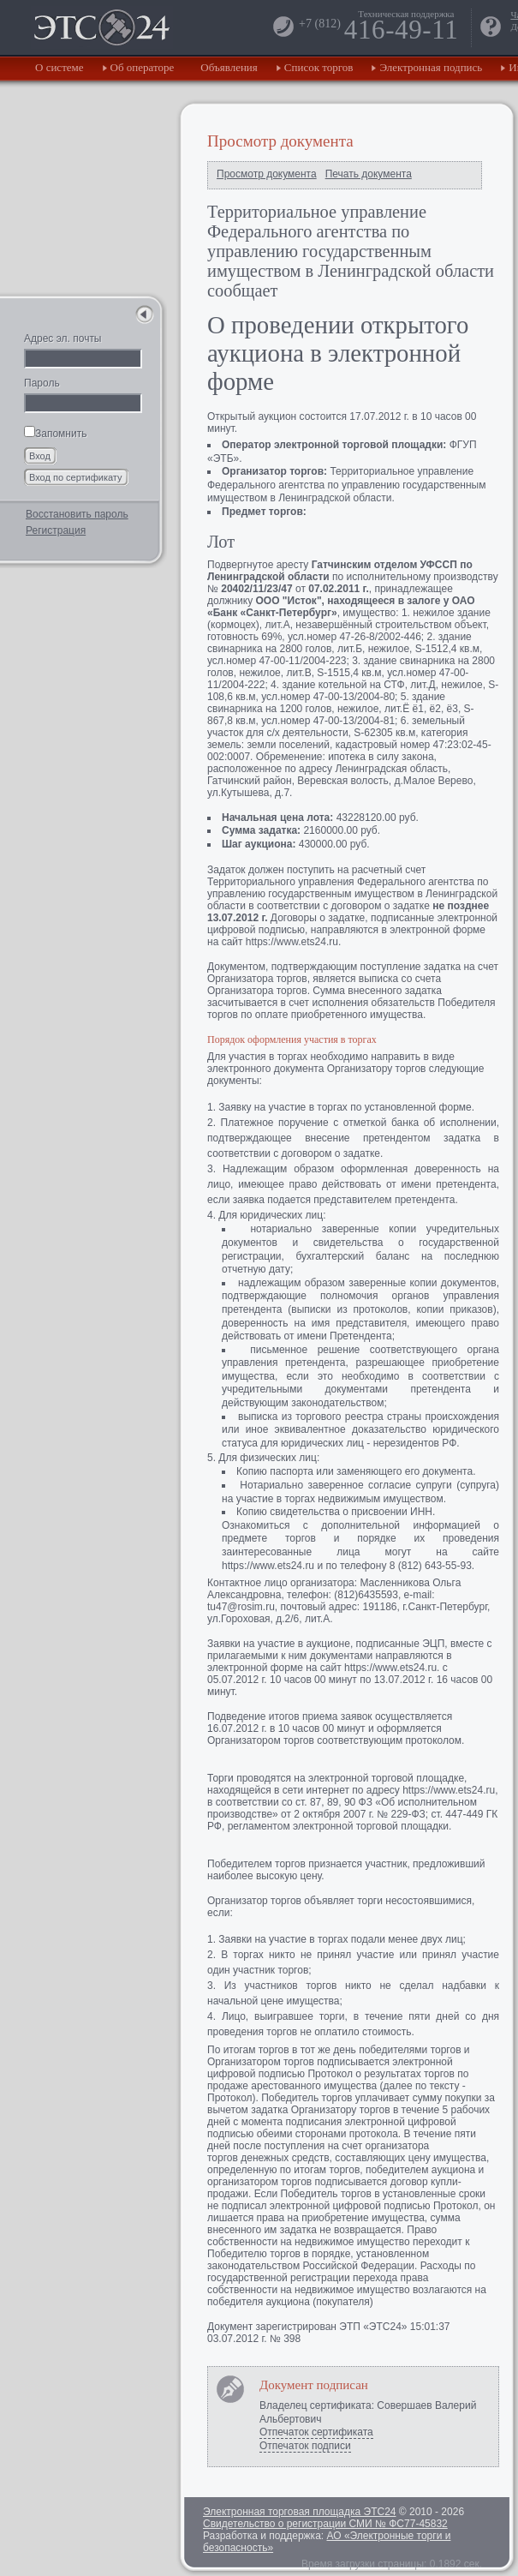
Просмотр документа (267, 174)
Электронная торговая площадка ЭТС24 (299, 2512)
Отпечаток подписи (305, 2446)
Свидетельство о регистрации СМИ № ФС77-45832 (325, 2524)
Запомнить (55, 434)
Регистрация (56, 530)
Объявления (229, 67)
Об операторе (142, 67)
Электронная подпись (430, 67)
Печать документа (368, 174)
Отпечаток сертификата (316, 2432)
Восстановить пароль (77, 514)
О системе (59, 67)
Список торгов (319, 67)
